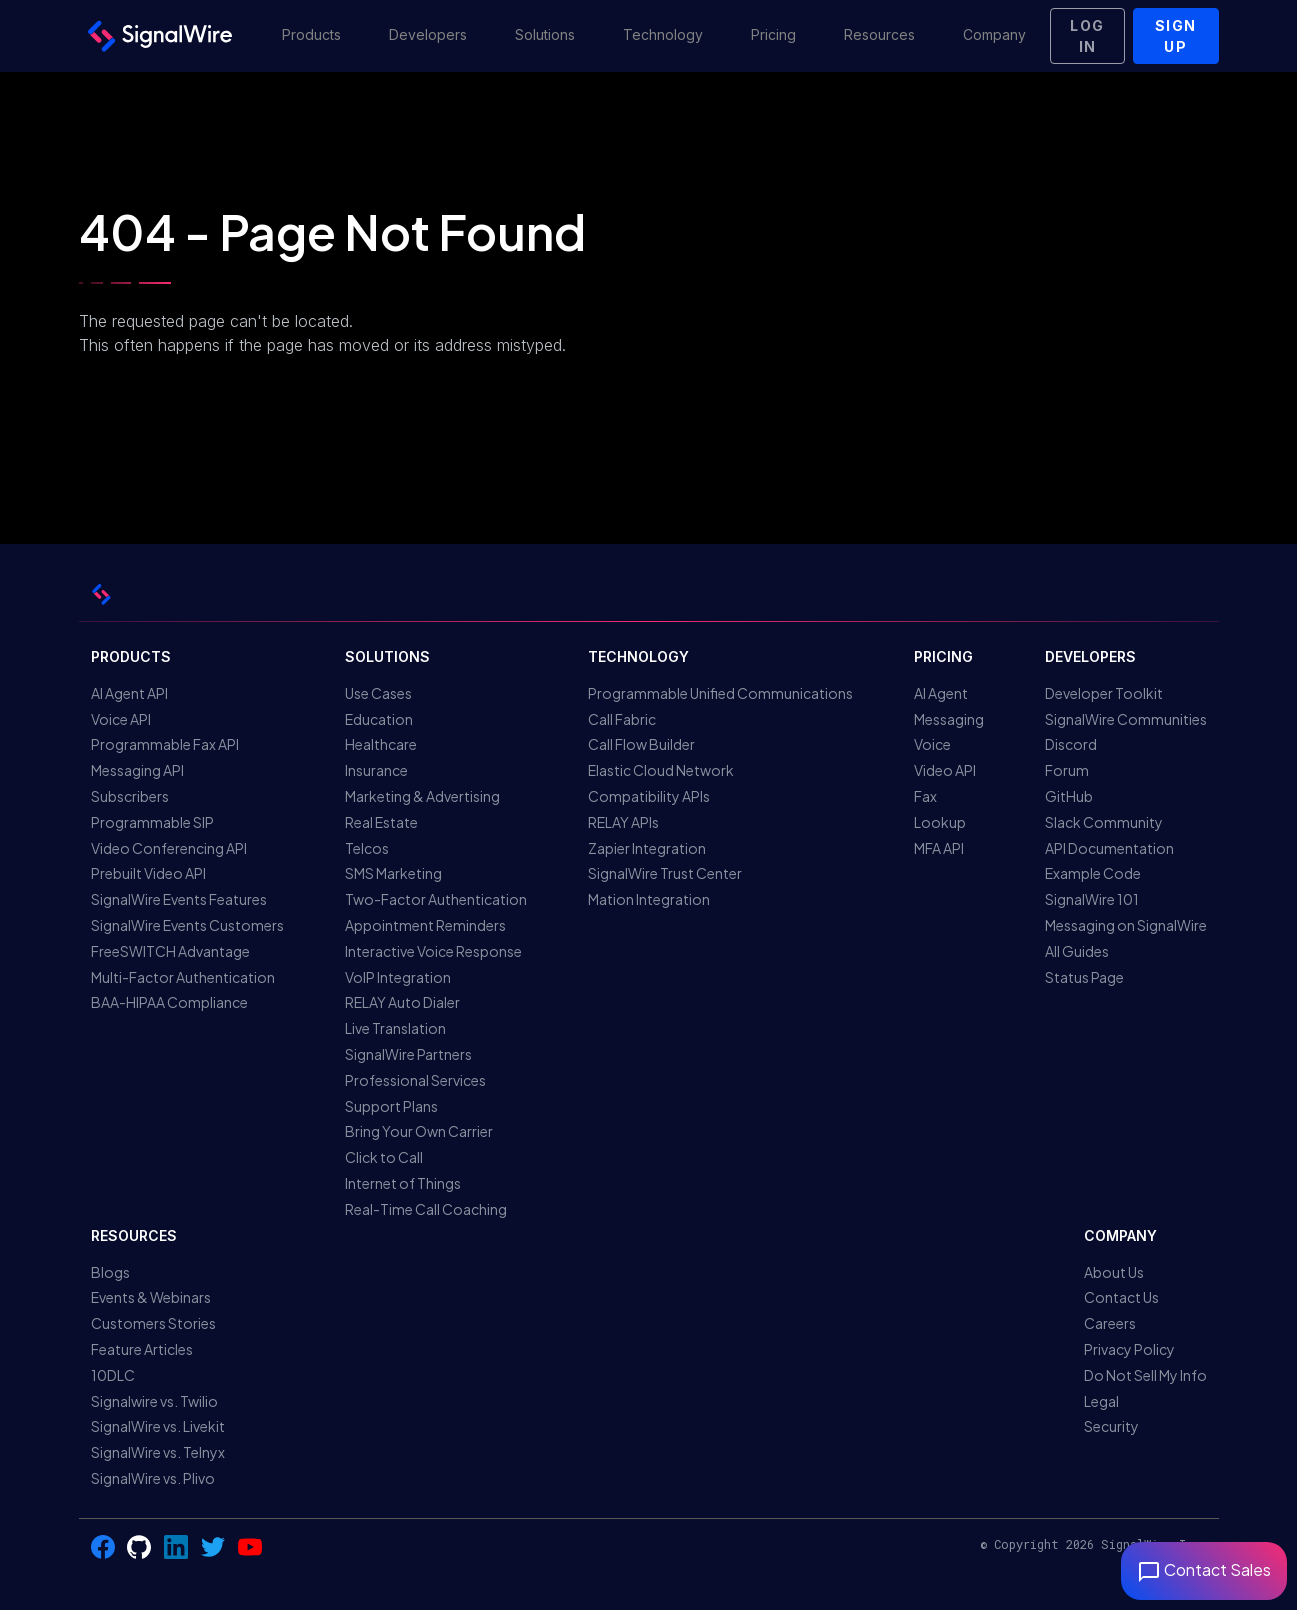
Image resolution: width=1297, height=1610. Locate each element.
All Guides (1077, 951)
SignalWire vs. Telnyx (158, 1452)
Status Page (1084, 977)
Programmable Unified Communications (720, 693)
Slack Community (1104, 822)
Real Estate (381, 822)
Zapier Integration (647, 848)
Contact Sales (1204, 1569)
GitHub (1069, 796)
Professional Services (415, 1080)
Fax (925, 796)
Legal (1101, 1401)
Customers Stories (153, 1323)
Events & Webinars (151, 1297)
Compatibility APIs (649, 796)
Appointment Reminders (425, 925)
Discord (1071, 744)
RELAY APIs (623, 822)
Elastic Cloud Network (661, 770)
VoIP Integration (398, 977)
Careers (1110, 1323)
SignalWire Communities (1126, 719)
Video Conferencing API (169, 848)
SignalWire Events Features (179, 899)
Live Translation (395, 1028)
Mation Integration (649, 899)
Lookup (940, 822)
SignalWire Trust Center (665, 873)
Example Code (1093, 873)
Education (379, 719)
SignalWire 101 (1092, 899)
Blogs (110, 1272)
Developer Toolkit (1104, 693)
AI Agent (941, 693)
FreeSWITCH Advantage (170, 951)
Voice (932, 744)
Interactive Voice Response (433, 951)
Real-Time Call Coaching (426, 1209)
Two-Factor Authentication (436, 899)
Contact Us (1121, 1297)
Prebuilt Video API (148, 873)
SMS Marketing (393, 873)
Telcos (367, 848)
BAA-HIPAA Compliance (169, 1002)
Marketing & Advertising (422, 796)
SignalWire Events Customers (187, 925)
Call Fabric (622, 719)
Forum (1067, 770)
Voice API (121, 719)
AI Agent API (129, 693)
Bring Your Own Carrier (419, 1131)
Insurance (376, 770)
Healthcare (381, 744)
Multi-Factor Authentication (183, 977)
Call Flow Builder (641, 744)
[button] (311, 36)
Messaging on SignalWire (1126, 925)
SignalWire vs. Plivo (153, 1478)
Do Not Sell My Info (1145, 1375)
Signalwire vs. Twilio (154, 1401)
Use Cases (378, 693)
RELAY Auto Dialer (402, 1002)
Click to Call (384, 1157)
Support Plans (391, 1106)
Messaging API (137, 770)
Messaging (949, 719)
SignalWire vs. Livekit (158, 1426)
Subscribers (130, 796)
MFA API (939, 848)
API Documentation (1109, 848)
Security (1111, 1426)
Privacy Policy (1129, 1349)
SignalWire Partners (408, 1054)
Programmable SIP (152, 822)
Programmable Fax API (165, 744)
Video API (945, 770)
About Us (1114, 1272)
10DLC (113, 1375)
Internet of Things (403, 1183)
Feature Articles (142, 1349)
